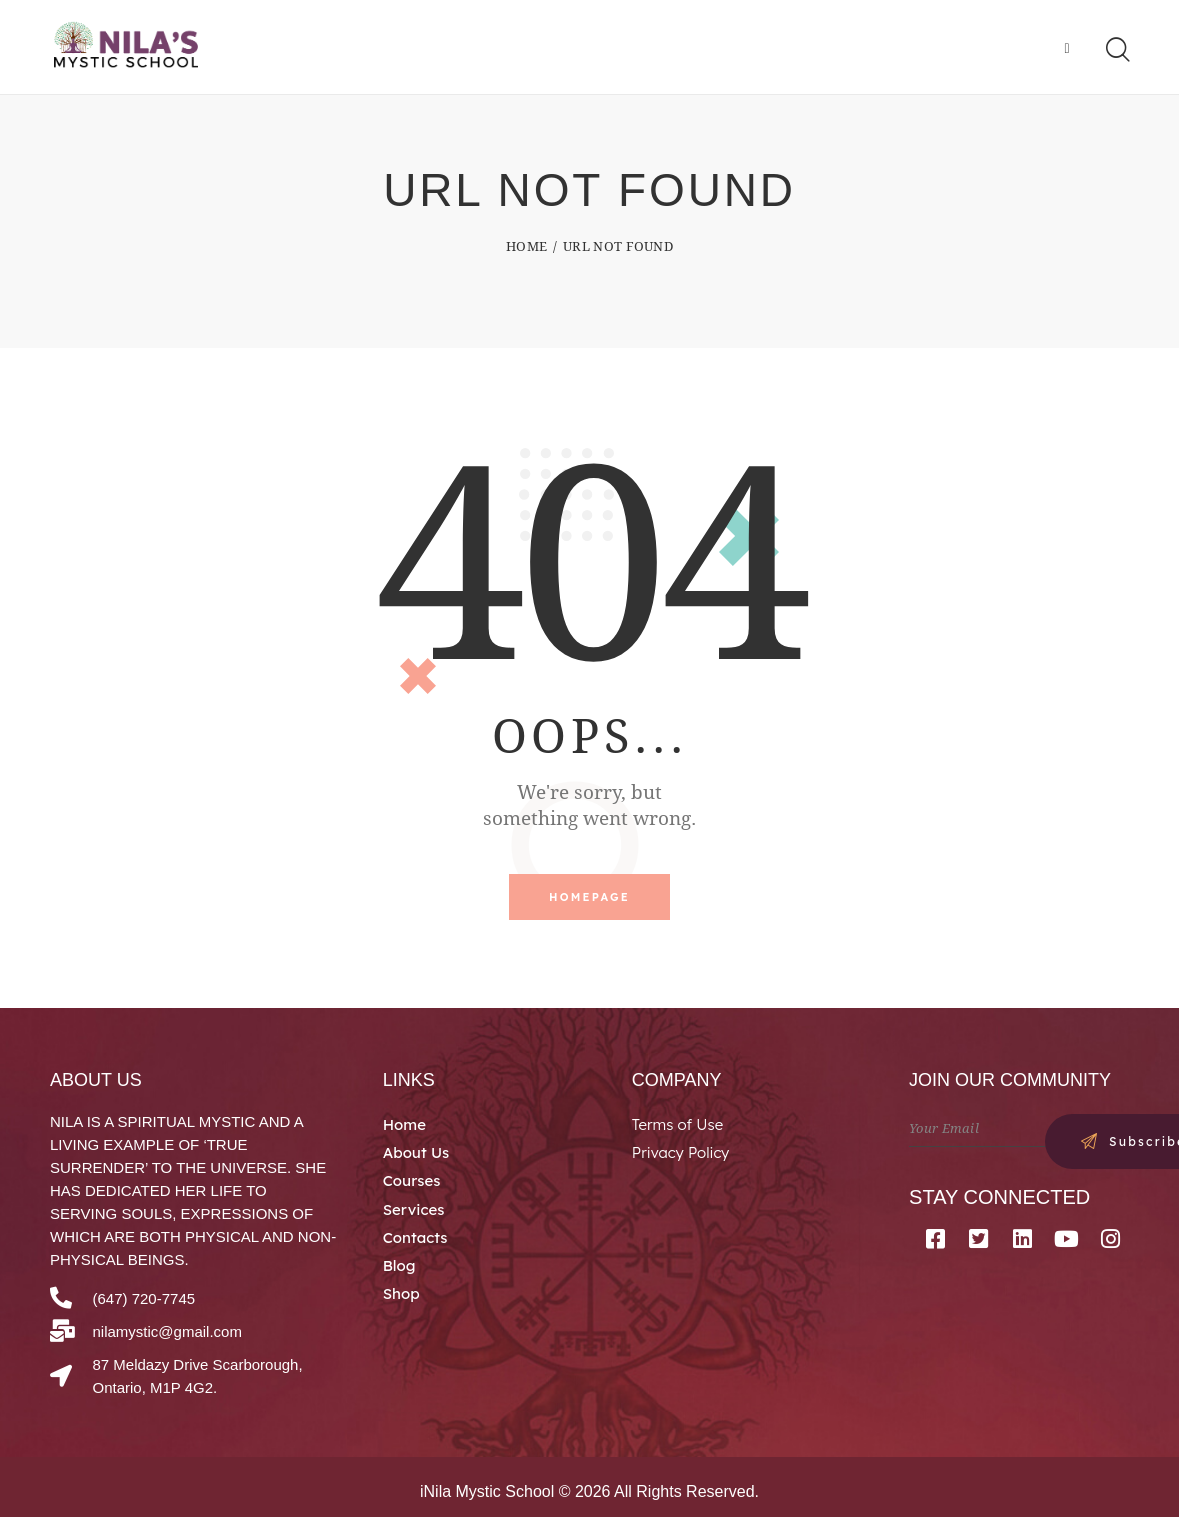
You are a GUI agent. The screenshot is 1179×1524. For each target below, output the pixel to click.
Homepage (589, 902)
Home (526, 250)
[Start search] (1116, 52)
